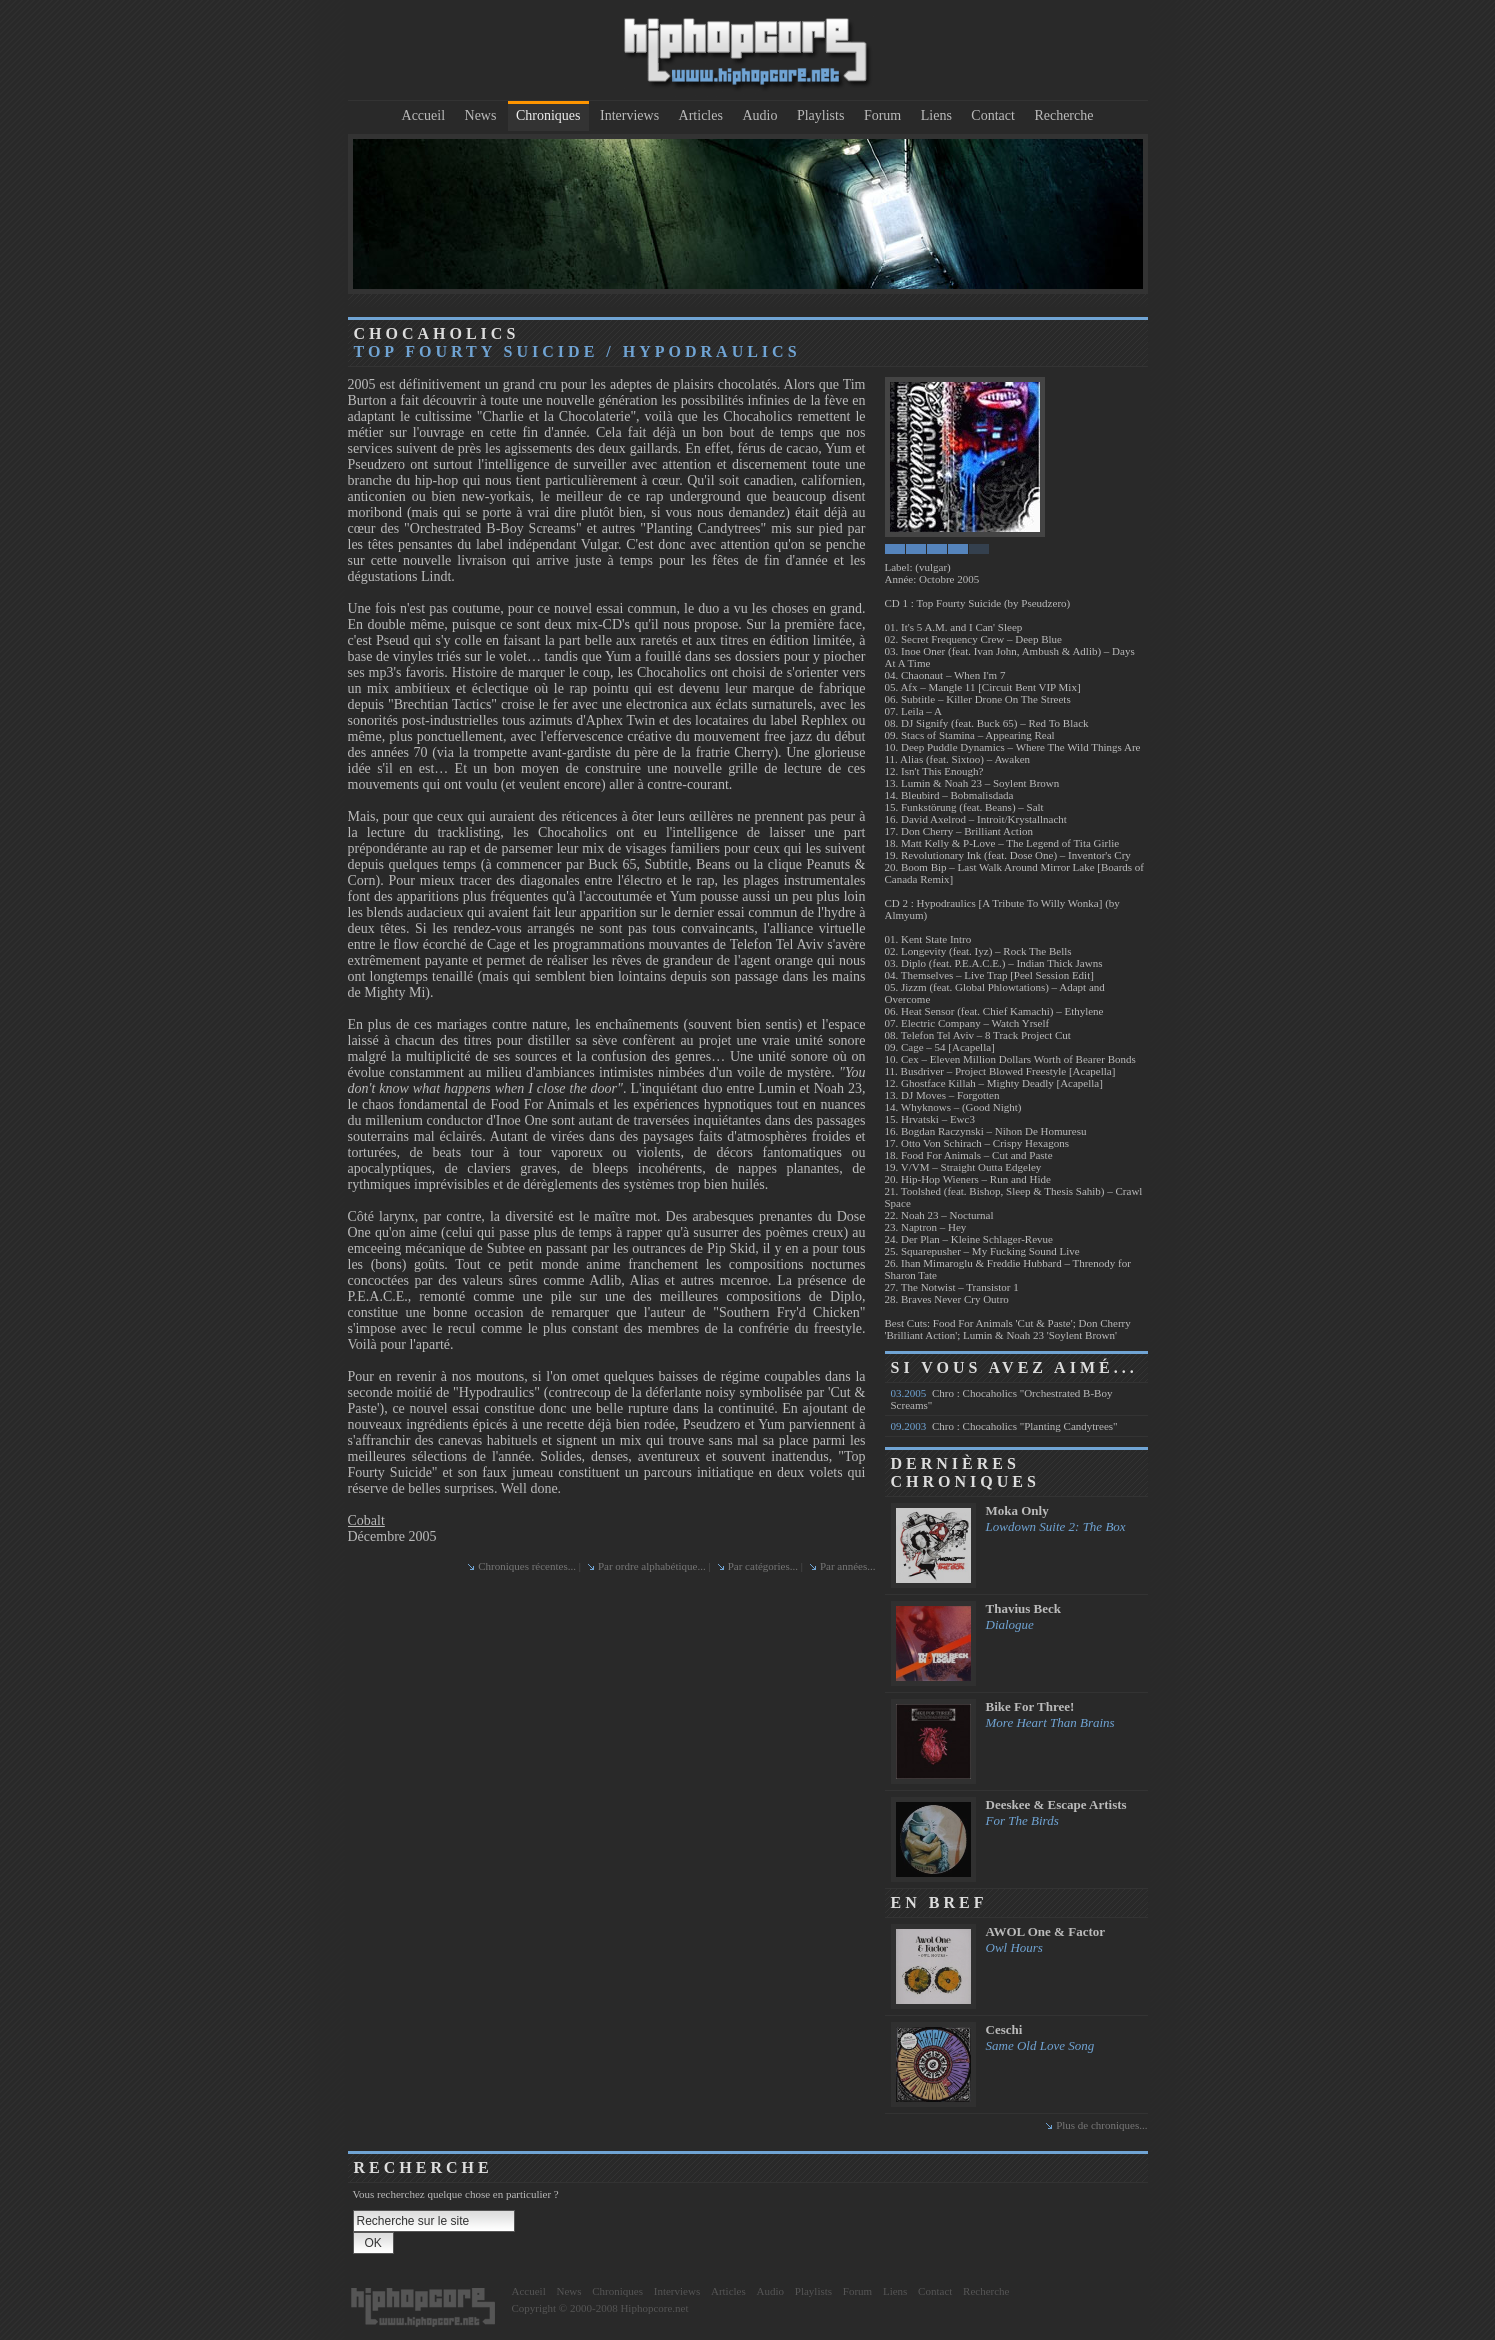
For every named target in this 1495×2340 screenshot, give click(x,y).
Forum (882, 115)
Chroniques (548, 115)
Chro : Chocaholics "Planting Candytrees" (1004, 1426)
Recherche (1063, 115)
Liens (936, 115)
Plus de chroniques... (1101, 2125)
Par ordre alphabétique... (652, 1566)
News (481, 115)
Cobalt (366, 1520)
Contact (993, 115)
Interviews (629, 115)
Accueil (424, 115)
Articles (701, 115)
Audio (759, 115)
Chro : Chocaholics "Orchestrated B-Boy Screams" (1002, 1399)
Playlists (820, 115)
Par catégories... (763, 1566)
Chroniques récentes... (527, 1566)
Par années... (848, 1566)
